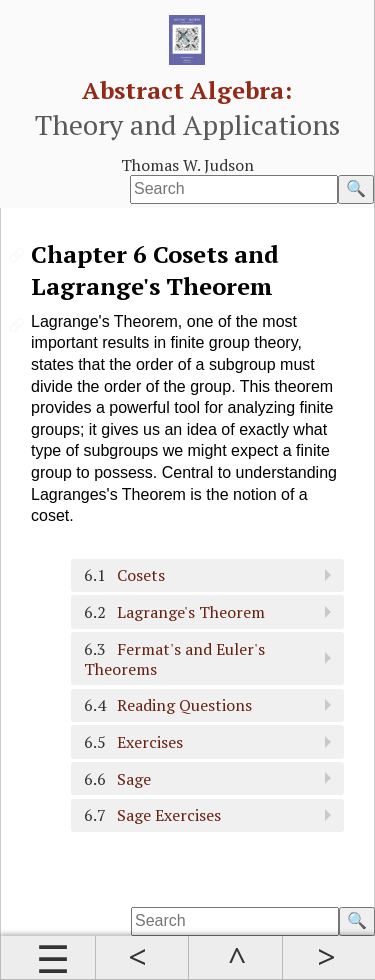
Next (329, 958)
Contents (48, 958)
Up (235, 958)
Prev (142, 958)
